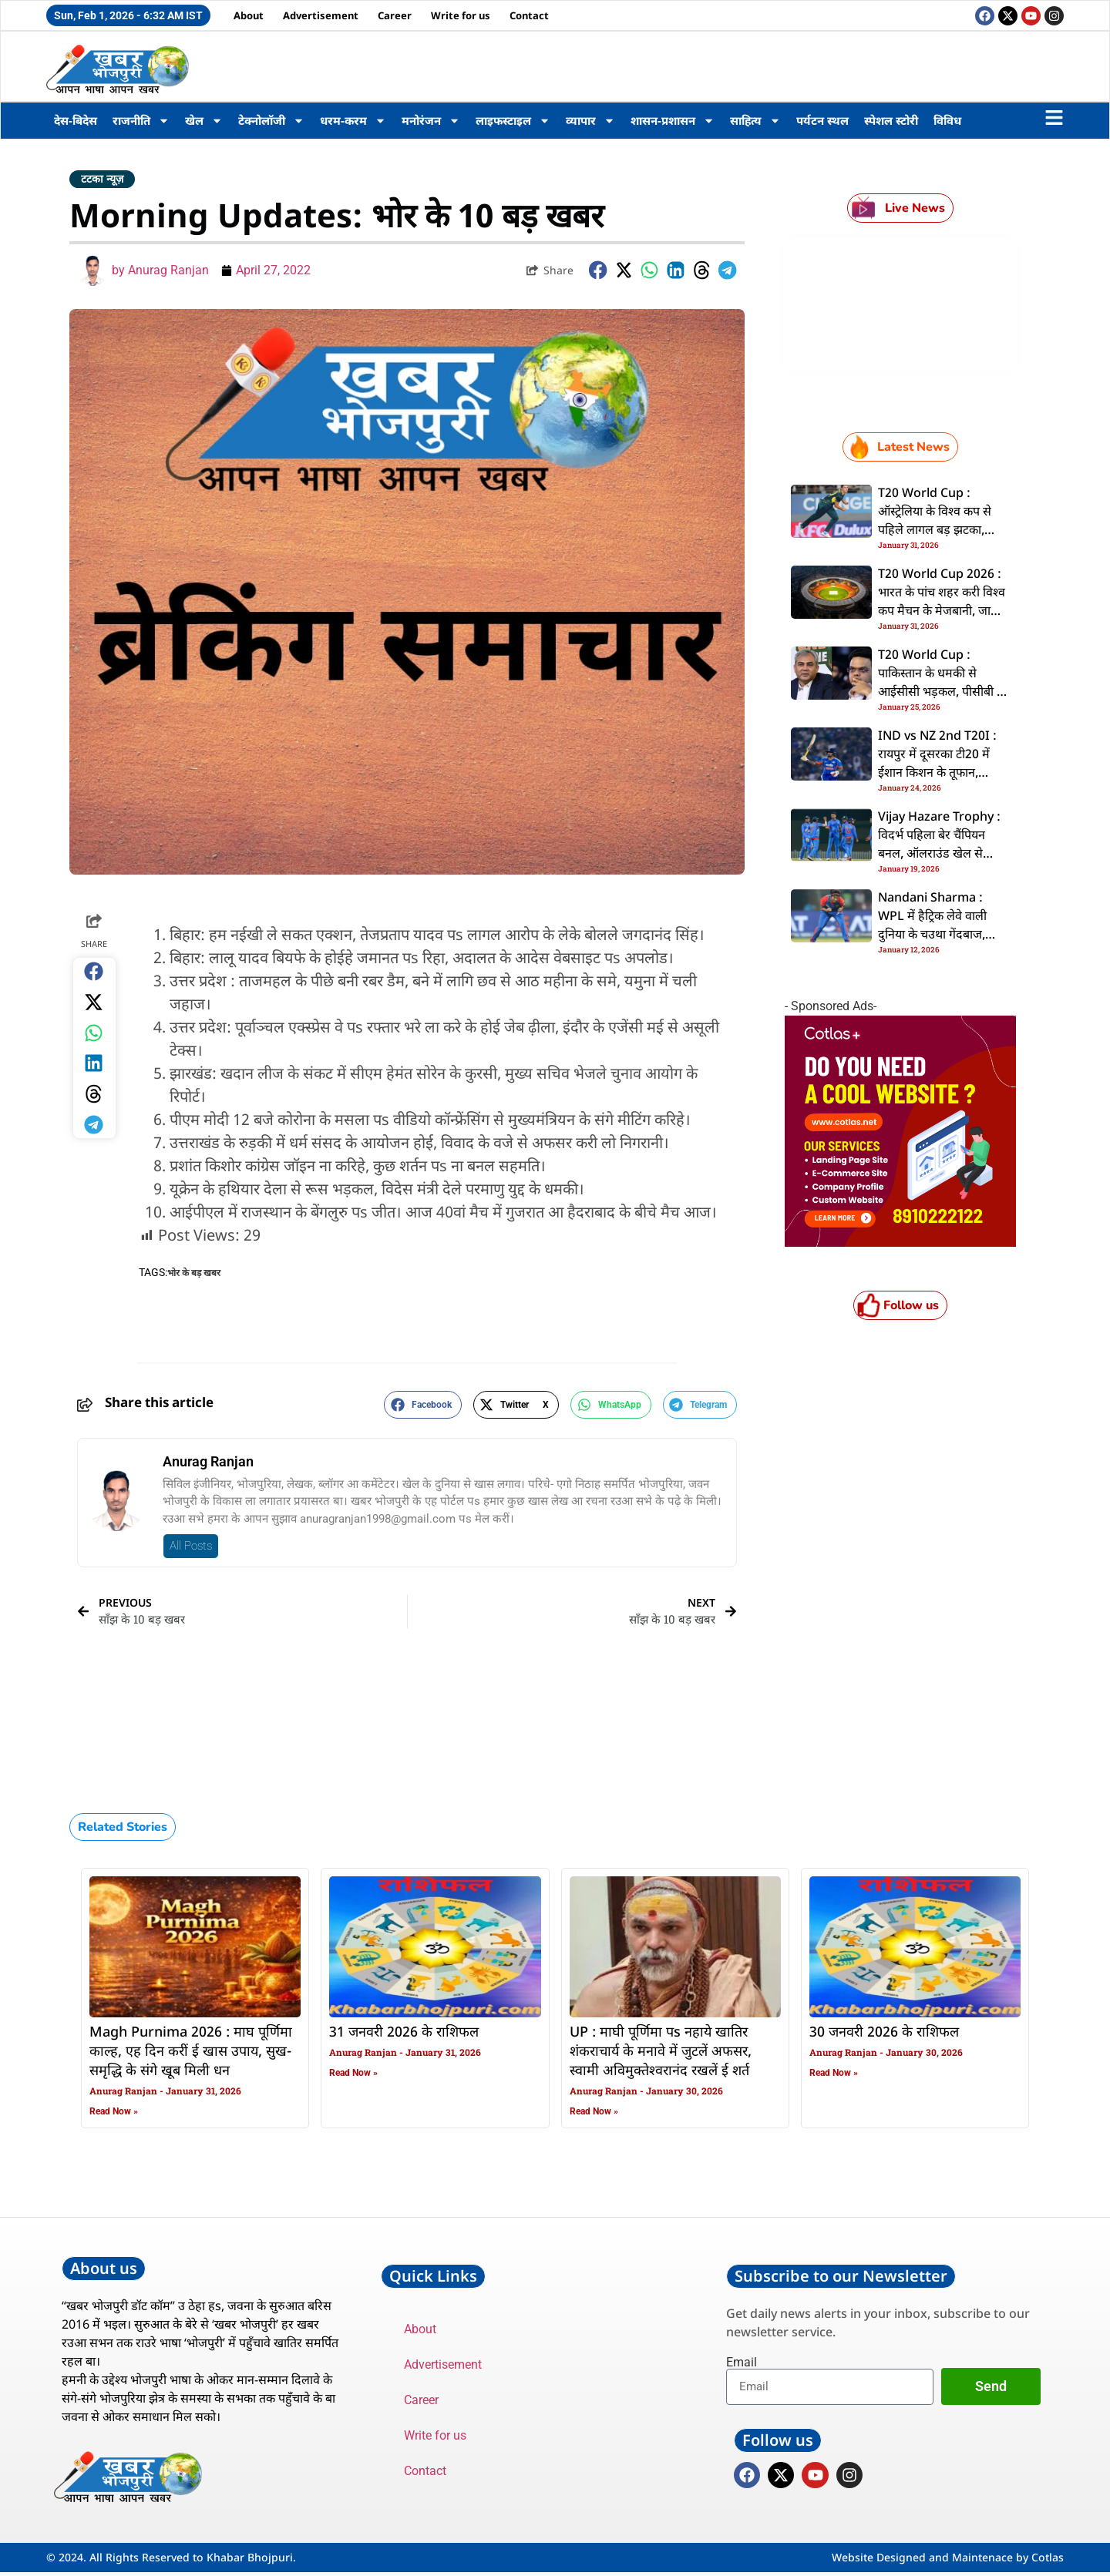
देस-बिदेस (75, 120)
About (249, 15)
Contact (529, 15)
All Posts (191, 1546)
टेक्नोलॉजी (271, 120)
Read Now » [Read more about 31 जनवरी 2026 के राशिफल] (353, 2072)
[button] (598, 270)
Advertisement (320, 15)
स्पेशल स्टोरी (891, 120)
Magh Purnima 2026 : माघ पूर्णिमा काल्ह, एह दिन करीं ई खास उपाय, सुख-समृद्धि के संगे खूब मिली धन (190, 2052)
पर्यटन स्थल (822, 120)
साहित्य (755, 120)
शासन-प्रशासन (673, 120)
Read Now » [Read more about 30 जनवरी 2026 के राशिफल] (833, 2072)
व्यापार (590, 120)
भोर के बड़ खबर (193, 1273)
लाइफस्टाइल (513, 120)
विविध (947, 120)
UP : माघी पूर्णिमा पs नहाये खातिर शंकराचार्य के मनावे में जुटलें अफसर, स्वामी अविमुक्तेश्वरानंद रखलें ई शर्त (661, 2052)
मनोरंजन (431, 120)
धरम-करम (353, 120)
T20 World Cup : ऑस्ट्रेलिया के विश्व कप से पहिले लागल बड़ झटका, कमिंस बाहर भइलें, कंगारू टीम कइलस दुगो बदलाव (935, 530)
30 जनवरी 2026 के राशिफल (884, 2033)
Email (741, 2362)
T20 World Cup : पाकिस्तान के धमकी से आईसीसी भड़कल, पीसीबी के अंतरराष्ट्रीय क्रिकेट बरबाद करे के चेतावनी (942, 692)
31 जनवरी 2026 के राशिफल (404, 2033)
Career (395, 15)
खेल (204, 120)
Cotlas (1047, 2561)
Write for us (460, 15)
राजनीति (141, 120)
